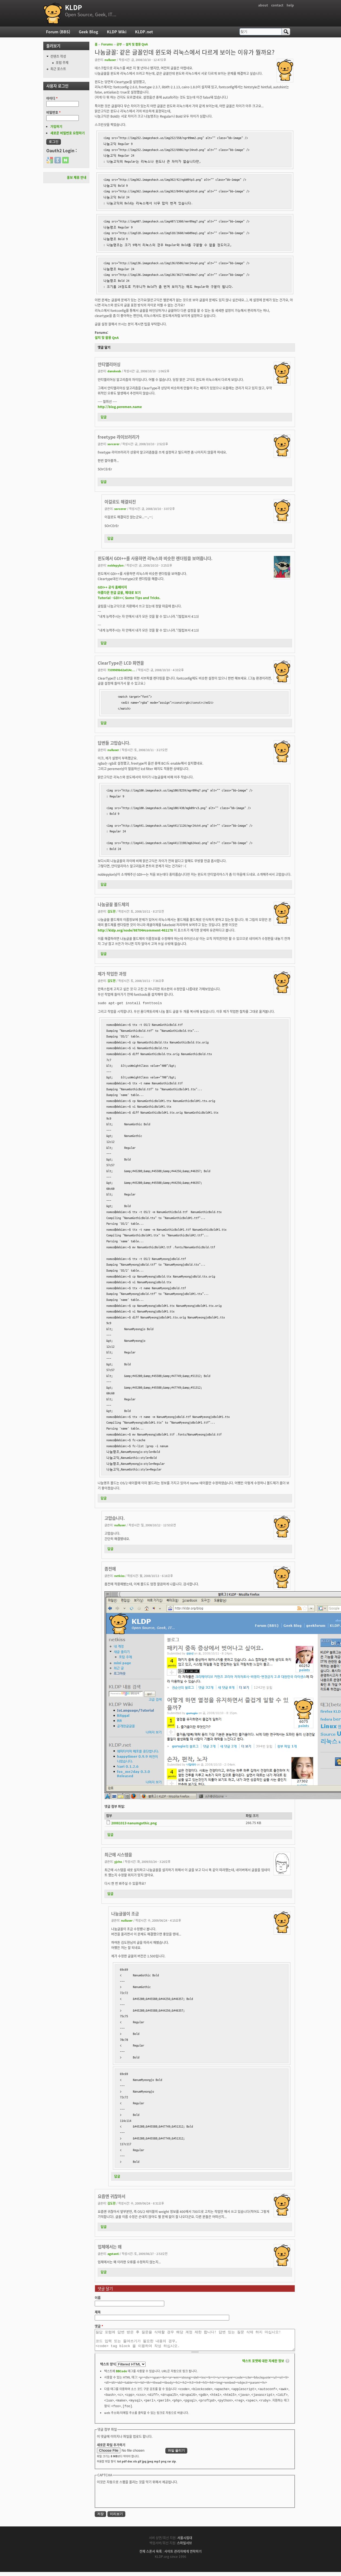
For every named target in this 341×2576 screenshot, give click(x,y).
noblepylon (115, 565)
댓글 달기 (104, 347)
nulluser (110, 59)
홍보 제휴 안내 (76, 177)
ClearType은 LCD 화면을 (121, 663)
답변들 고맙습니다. (114, 743)
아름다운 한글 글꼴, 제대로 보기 (119, 592)
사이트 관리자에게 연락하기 (183, 2555)
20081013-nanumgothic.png (134, 1823)
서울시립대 (184, 2541)
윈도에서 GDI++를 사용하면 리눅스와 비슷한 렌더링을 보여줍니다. (155, 558)
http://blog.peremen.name (120, 406)
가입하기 (56, 126)
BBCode (121, 2375)
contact (277, 5)
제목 (98, 2312)
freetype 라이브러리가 (118, 437)
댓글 (99, 2326)
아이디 (52, 98)
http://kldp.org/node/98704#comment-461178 (135, 930)
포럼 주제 (62, 62)
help (290, 5)
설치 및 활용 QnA (137, 44)
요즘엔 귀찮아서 (111, 2196)
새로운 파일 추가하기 (111, 2448)
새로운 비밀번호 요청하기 (67, 133)
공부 (119, 44)
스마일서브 (184, 2547)
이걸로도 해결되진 (120, 502)
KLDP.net (144, 32)
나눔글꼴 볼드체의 (113, 904)
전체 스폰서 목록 (150, 2555)
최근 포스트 (58, 68)
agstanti (113, 2253)
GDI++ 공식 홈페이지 (112, 587)
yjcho (118, 1861)
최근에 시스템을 (118, 1854)
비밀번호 (53, 112)
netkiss (119, 1575)
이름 (98, 2297)
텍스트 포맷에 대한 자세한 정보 (263, 2364)
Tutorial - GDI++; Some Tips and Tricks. (129, 597)
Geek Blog (88, 32)
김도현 (111, 911)
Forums (107, 44)
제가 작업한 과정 (112, 974)
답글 (104, 417)
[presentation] (138, 2499)
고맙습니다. (114, 1518)
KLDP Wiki (116, 32)
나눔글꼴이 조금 (125, 1914)
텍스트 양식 (108, 2368)
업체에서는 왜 (110, 2247)
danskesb (114, 371)
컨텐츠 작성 (58, 56)
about (263, 5)
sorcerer (113, 444)
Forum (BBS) (58, 32)
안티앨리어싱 (109, 364)
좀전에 (110, 1569)
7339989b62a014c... (121, 670)
